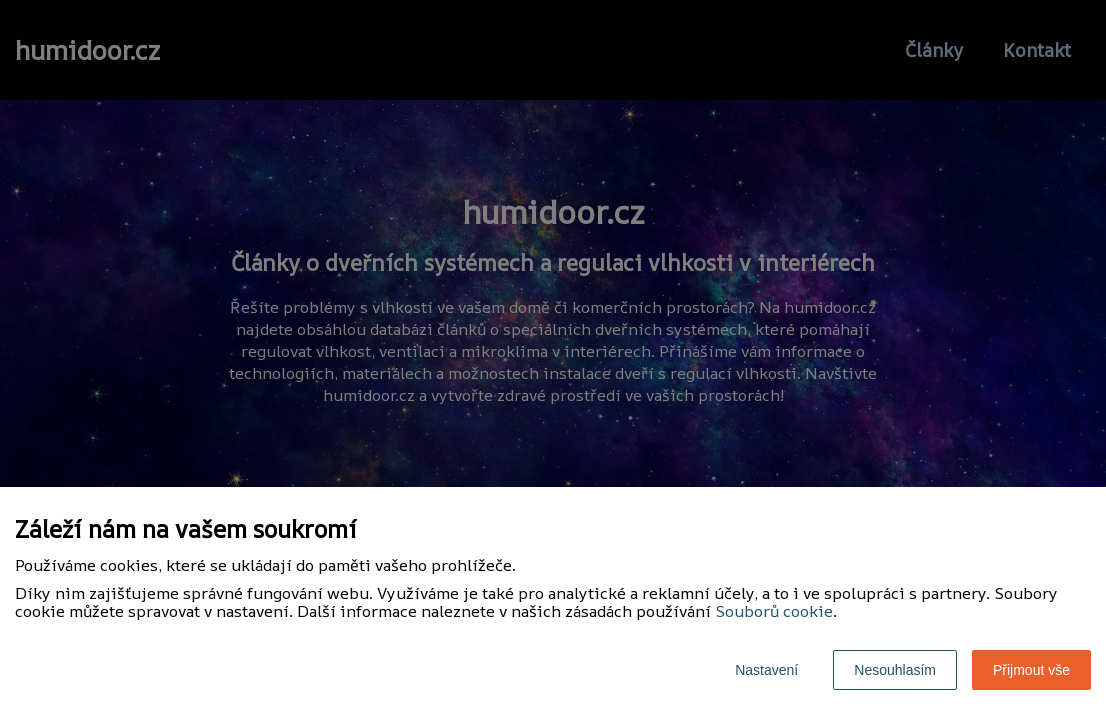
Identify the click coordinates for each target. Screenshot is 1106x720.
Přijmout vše (1031, 670)
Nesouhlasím (895, 670)
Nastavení (766, 670)
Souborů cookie (774, 611)
